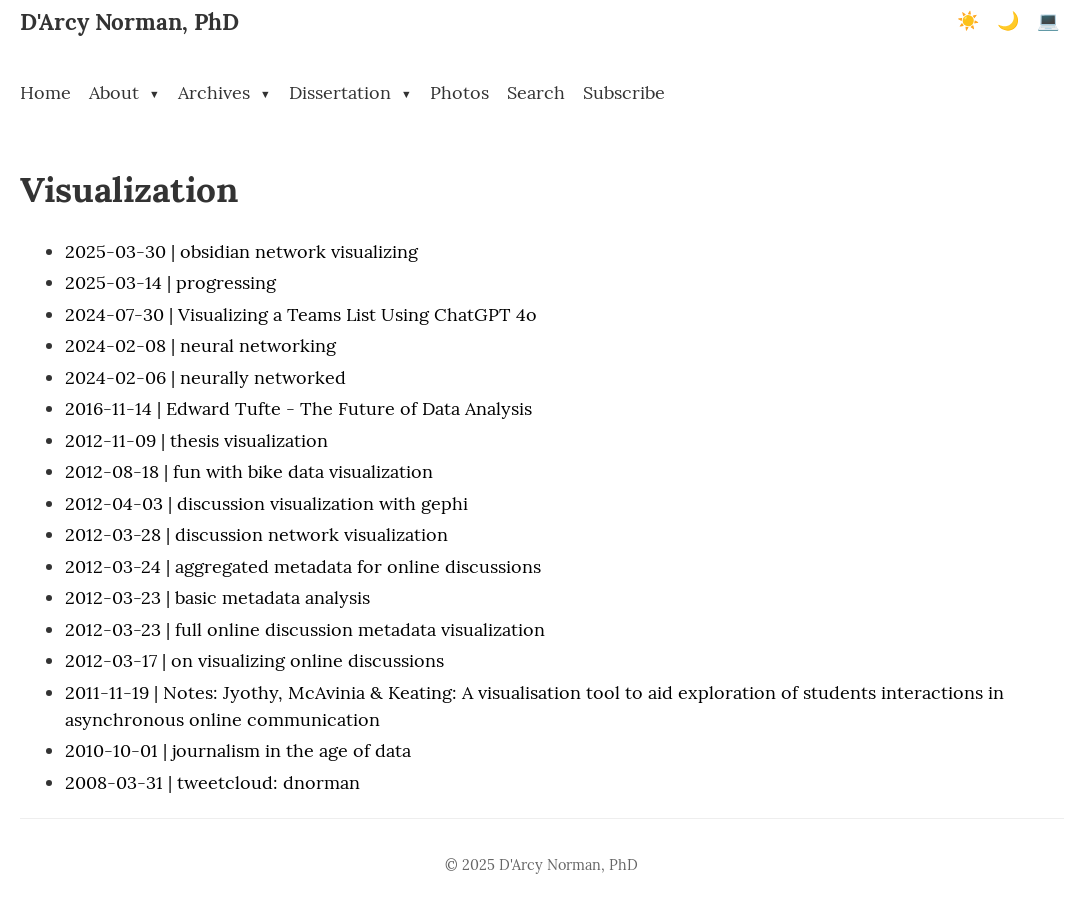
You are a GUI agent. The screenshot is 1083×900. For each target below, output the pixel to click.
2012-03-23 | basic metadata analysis (217, 597)
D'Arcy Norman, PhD (129, 21)
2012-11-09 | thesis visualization (196, 440)
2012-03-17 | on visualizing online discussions (254, 660)
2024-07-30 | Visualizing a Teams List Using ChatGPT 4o (301, 314)
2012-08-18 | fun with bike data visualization (249, 471)
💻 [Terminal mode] (1048, 21)
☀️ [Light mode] (968, 21)
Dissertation (350, 92)
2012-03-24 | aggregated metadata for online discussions (303, 566)
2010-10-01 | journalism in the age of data (238, 750)
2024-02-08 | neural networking (200, 345)
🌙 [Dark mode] (1008, 21)
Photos (459, 92)
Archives (224, 92)
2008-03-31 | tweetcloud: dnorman (212, 782)
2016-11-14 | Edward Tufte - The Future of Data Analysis (298, 408)
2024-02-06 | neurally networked (205, 377)
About (124, 92)
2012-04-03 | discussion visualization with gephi (266, 503)
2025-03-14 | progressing (170, 282)
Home (45, 92)
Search (536, 92)
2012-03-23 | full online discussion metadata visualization (305, 629)
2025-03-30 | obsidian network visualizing (241, 251)
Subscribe (624, 92)
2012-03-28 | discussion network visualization (256, 534)
